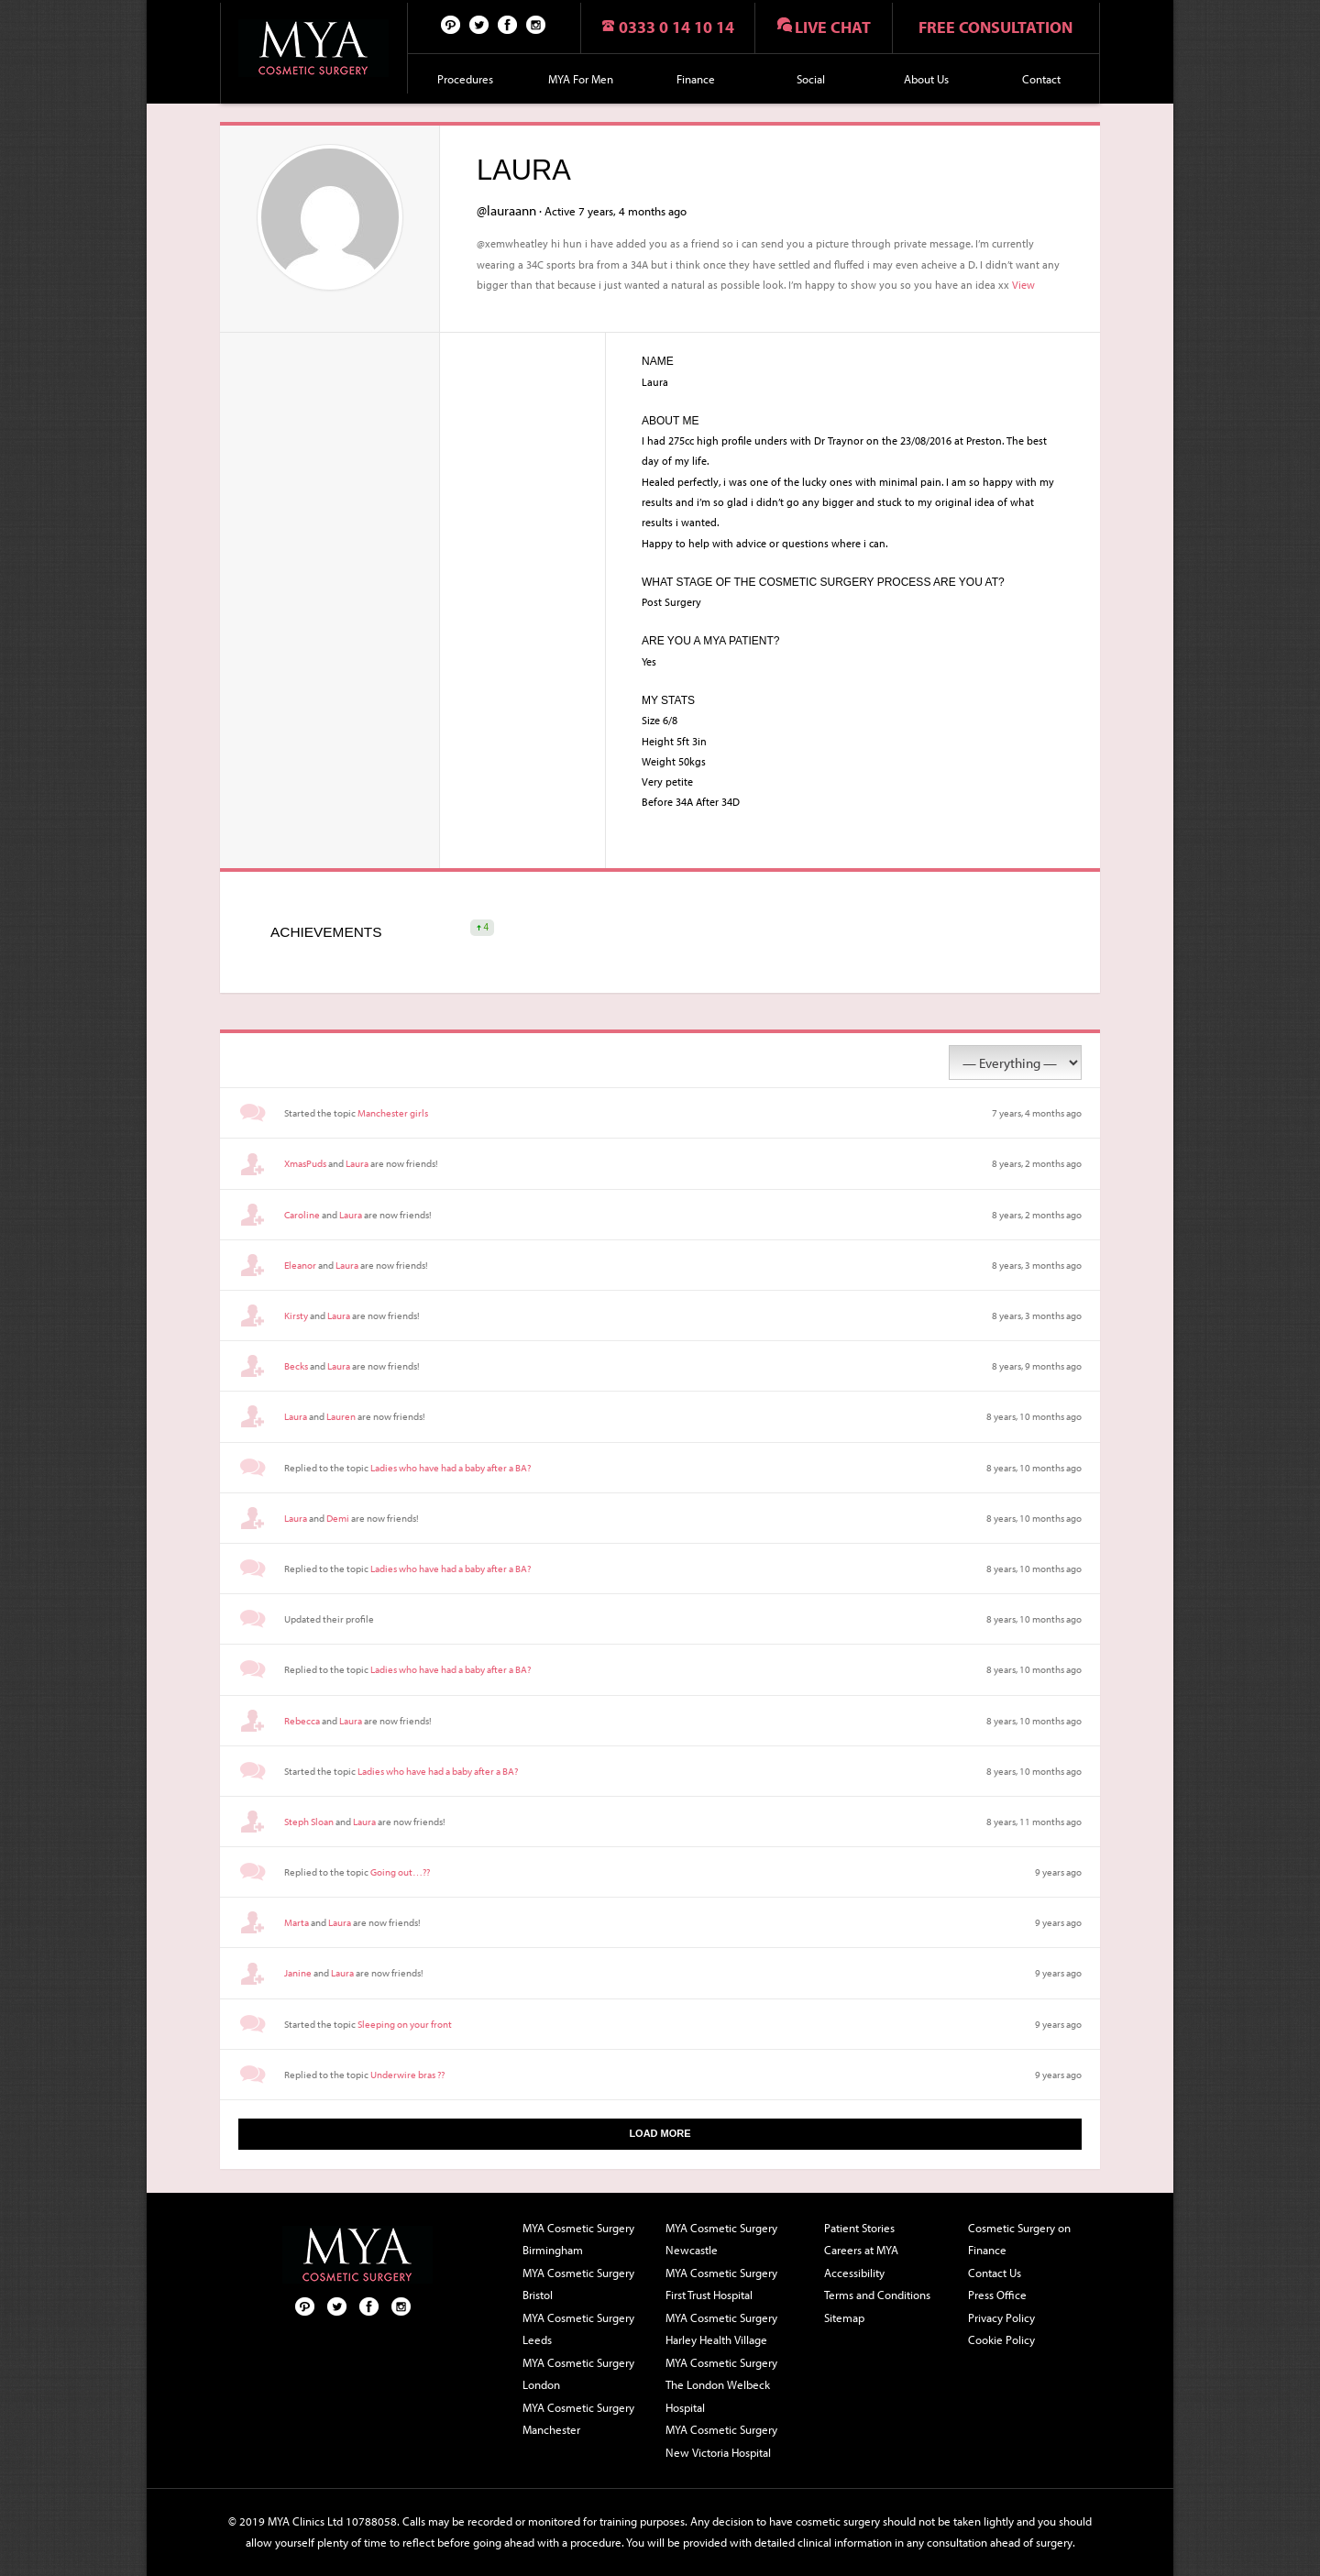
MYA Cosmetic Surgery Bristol (578, 2284)
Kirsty (296, 1315)
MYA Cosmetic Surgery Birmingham (578, 2239)
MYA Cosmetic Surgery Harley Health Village (721, 2329)
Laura (357, 1163)
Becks (296, 1366)
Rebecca (302, 1720)
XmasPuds (305, 1163)
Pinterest (451, 24)
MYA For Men (580, 79)
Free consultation (995, 27)
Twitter (479, 24)
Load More (659, 2133)
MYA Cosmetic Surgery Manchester (578, 2419)
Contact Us (994, 2272)
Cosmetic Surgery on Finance (1019, 2239)
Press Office (997, 2294)
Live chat (833, 27)
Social (811, 79)
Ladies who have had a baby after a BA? (450, 1467)
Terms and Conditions (877, 2294)
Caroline (302, 1214)
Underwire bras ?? (407, 2074)
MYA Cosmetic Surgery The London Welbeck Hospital (721, 2385)
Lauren (341, 1416)
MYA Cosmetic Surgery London (578, 2374)
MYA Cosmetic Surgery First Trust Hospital (721, 2284)
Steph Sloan (309, 1821)
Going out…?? (400, 1872)
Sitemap (844, 2317)
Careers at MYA (861, 2249)
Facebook (508, 24)
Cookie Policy (1001, 2339)
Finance (695, 79)
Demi (337, 1518)
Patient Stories (859, 2227)
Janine (298, 1972)
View (1023, 284)
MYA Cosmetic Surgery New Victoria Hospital (721, 2441)
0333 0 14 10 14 (676, 27)
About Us (926, 79)
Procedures (465, 79)
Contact (1041, 79)
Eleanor (300, 1265)
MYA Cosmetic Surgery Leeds (578, 2329)
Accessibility (854, 2272)
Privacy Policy (1001, 2317)
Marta (296, 1922)
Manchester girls (393, 1112)
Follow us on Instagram (536, 24)
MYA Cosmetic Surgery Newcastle (721, 2239)
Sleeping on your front (405, 2024)
